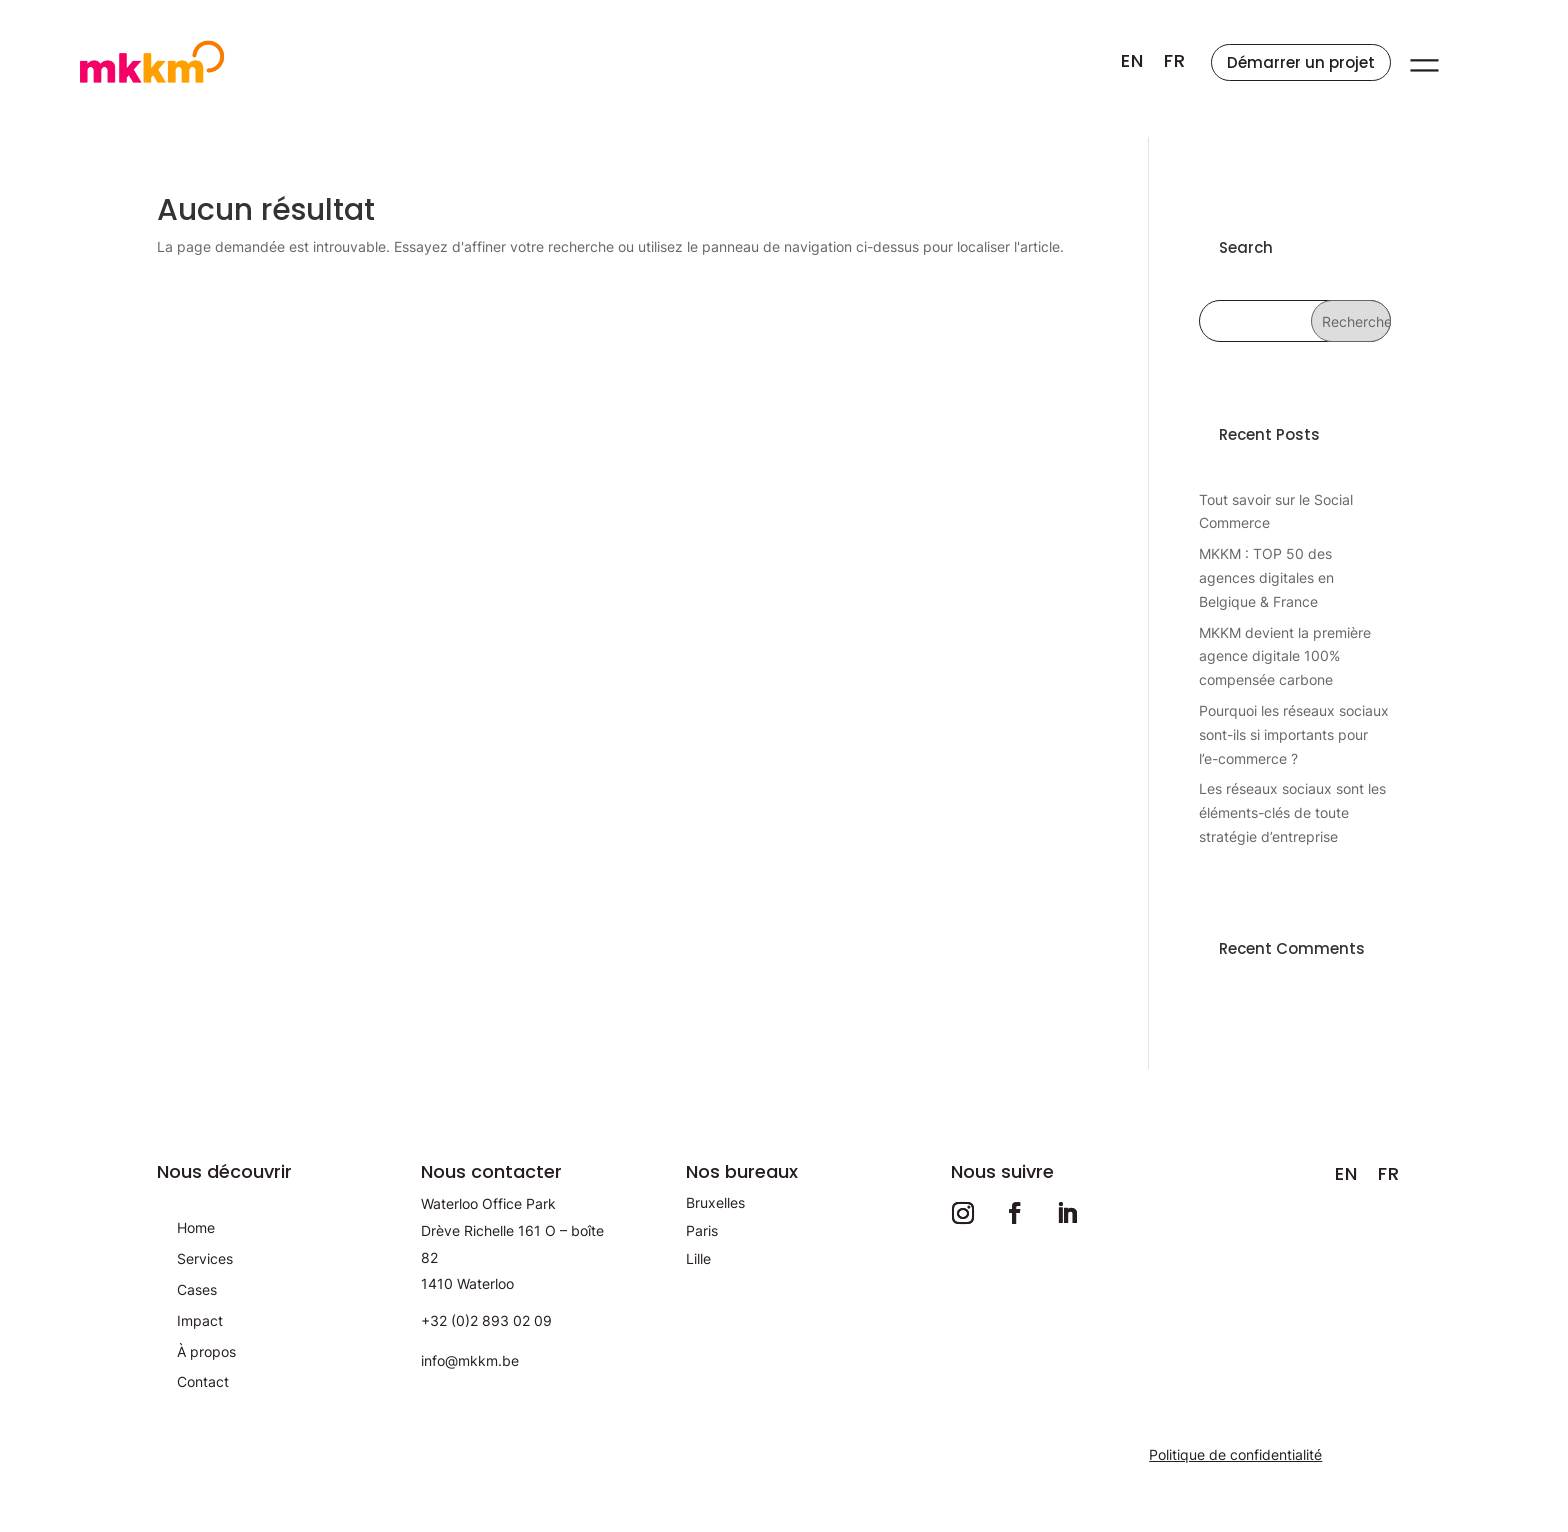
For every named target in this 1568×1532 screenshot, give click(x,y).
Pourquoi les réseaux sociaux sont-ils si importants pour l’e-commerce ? (1294, 734)
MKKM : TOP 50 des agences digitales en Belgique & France (1266, 577)
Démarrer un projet (1301, 62)
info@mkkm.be (470, 1360)
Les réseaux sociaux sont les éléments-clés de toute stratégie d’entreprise (1292, 812)
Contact (203, 1381)
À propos (206, 1351)
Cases (197, 1289)
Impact (200, 1320)
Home (196, 1227)
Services (205, 1258)
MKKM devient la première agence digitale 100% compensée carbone (1285, 656)
